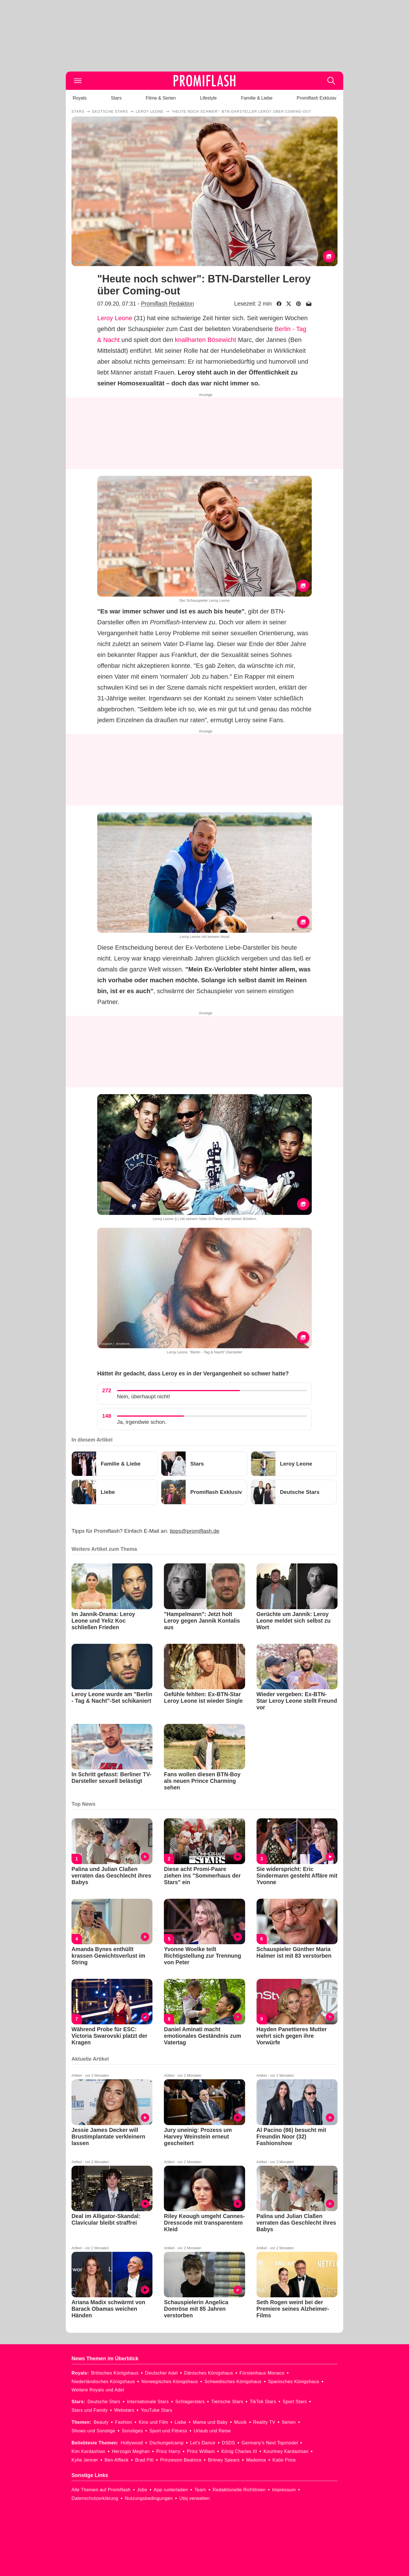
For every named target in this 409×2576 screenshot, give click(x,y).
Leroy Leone (114, 318)
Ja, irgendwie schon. (141, 1422)
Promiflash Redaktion (167, 303)
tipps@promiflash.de (194, 1531)
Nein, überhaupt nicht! (143, 1396)
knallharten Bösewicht (205, 339)
